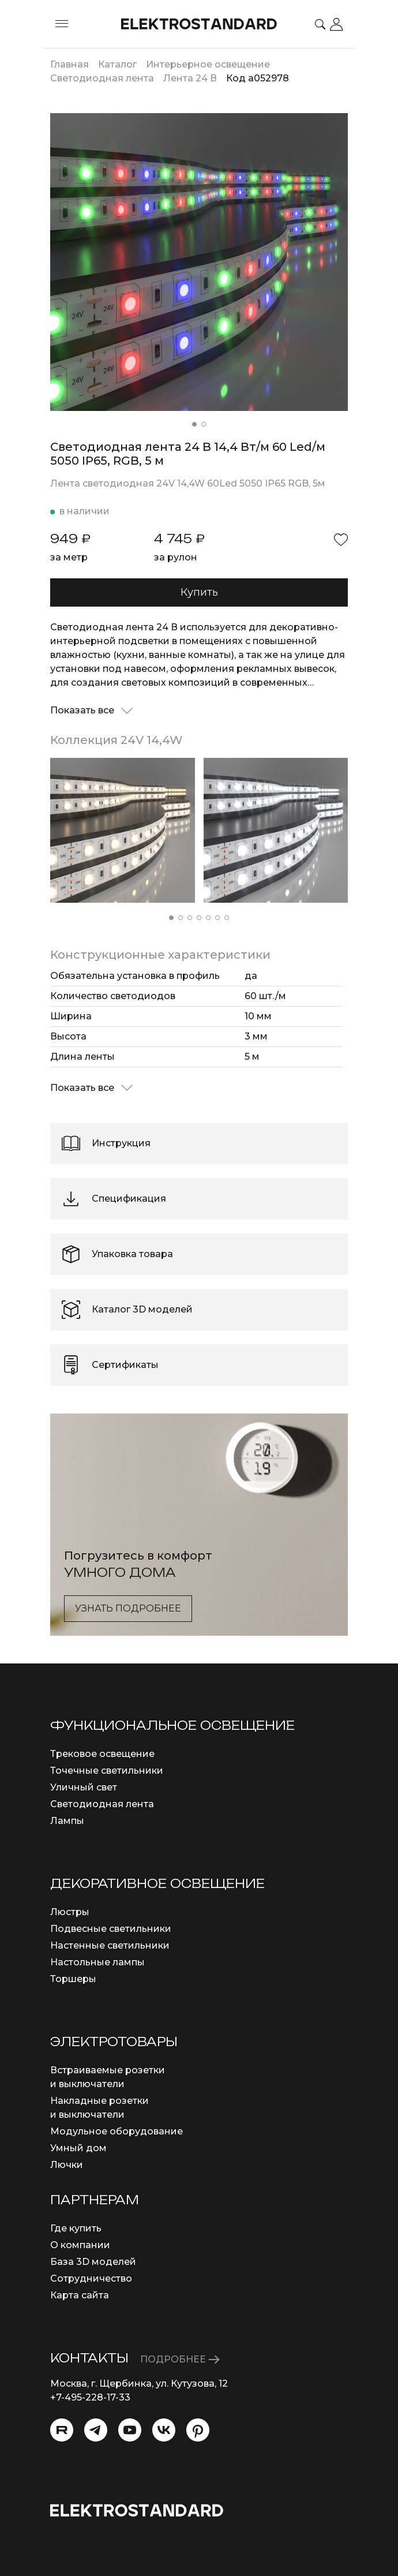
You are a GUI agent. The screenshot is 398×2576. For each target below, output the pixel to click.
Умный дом (78, 2148)
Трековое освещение (102, 1753)
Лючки (66, 2164)
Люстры (69, 1911)
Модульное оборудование (116, 2131)
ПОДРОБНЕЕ (180, 2359)
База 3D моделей (93, 2261)
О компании (80, 2244)
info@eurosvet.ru (90, 2411)
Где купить (76, 2228)
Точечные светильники (106, 1770)
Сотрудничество (91, 2278)
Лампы (67, 1820)
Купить (199, 592)
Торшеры (73, 1978)
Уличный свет (83, 1787)
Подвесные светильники (110, 1928)
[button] (194, 424)
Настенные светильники (110, 1945)
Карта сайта (79, 2295)
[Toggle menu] (61, 24)
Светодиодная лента (102, 1804)
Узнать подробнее (128, 1608)
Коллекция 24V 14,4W (116, 740)
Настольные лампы (97, 1962)
